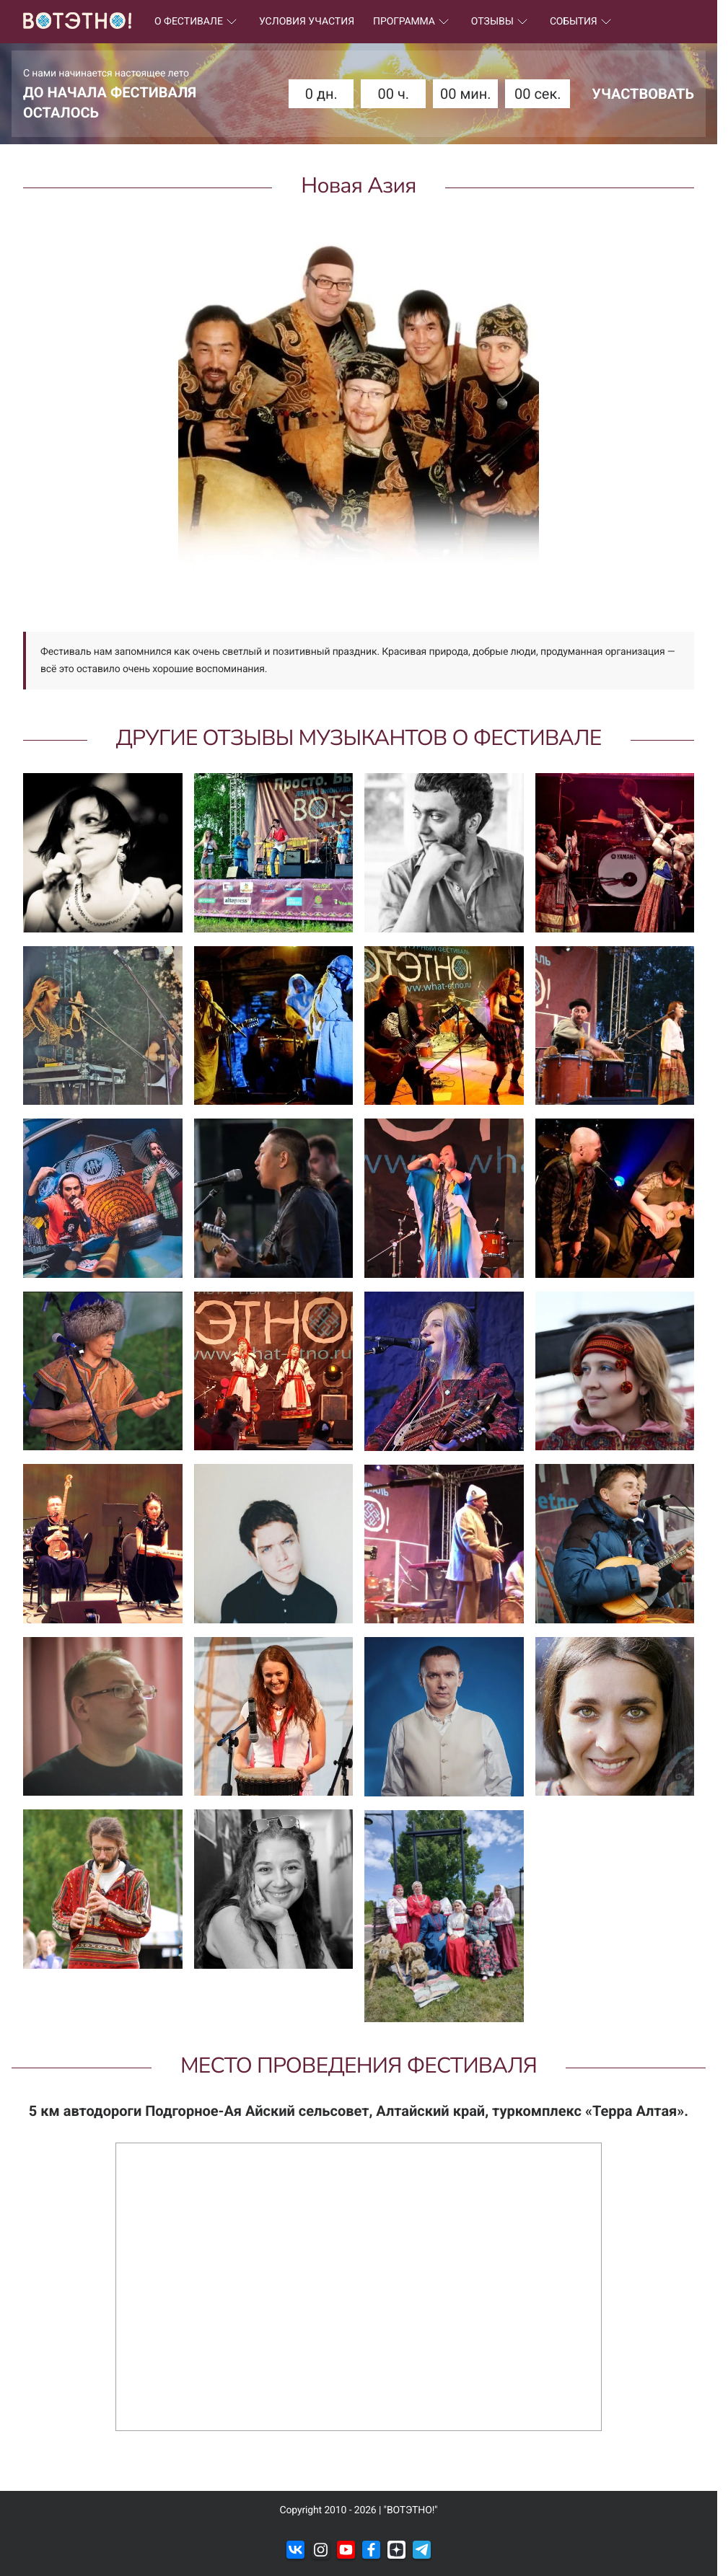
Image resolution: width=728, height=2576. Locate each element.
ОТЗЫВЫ (501, 21)
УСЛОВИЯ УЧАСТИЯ (306, 22)
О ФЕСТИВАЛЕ (197, 21)
